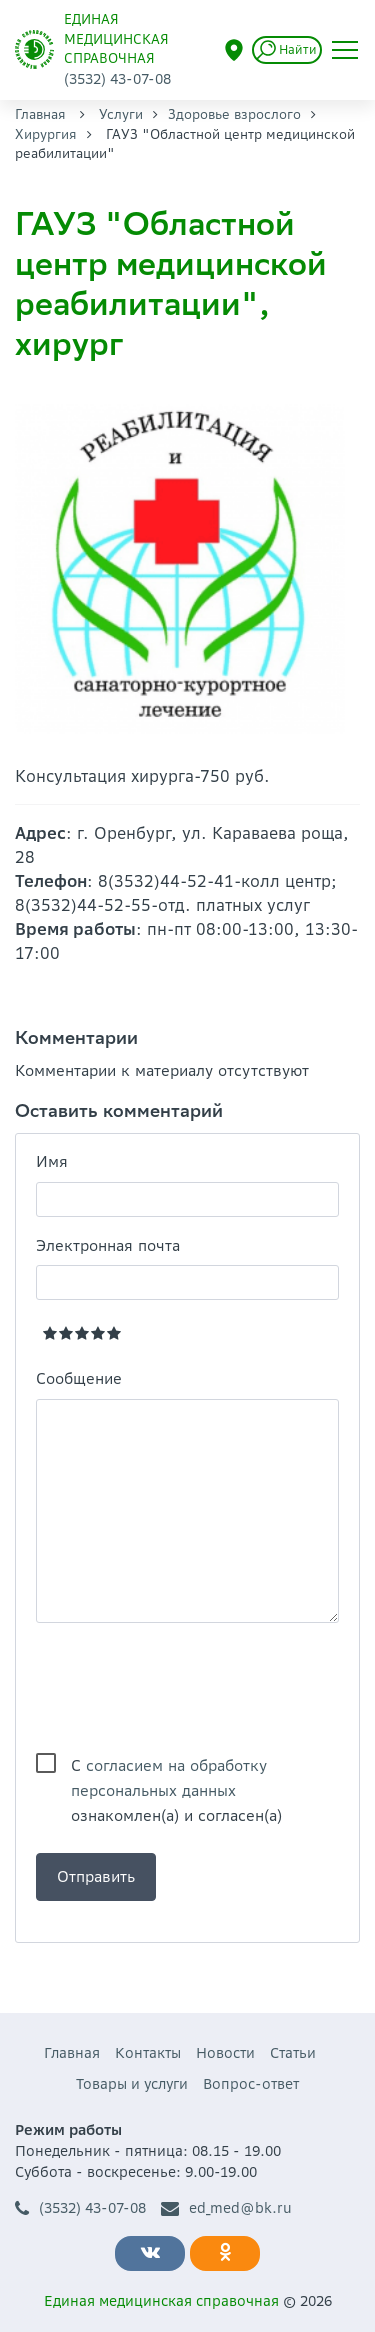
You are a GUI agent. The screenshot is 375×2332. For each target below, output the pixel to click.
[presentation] (188, 1688)
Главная (40, 114)
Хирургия (46, 134)
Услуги (121, 114)
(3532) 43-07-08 (80, 2208)
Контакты (148, 2053)
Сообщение (79, 1378)
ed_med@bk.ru (226, 2208)
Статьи (293, 2053)
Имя (52, 1161)
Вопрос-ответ (251, 2084)
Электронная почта (108, 1245)
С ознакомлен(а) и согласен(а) (176, 1767)
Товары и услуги (132, 2084)
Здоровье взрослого (234, 114)
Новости (225, 2053)
